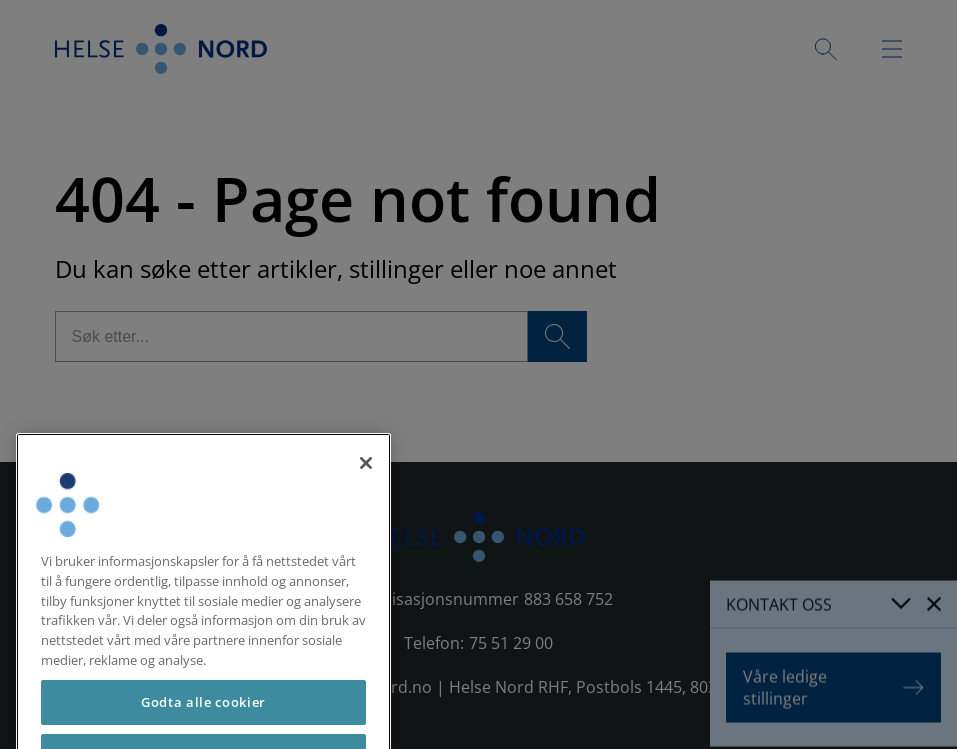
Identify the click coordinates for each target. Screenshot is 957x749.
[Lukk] (366, 479)
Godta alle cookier (203, 718)
